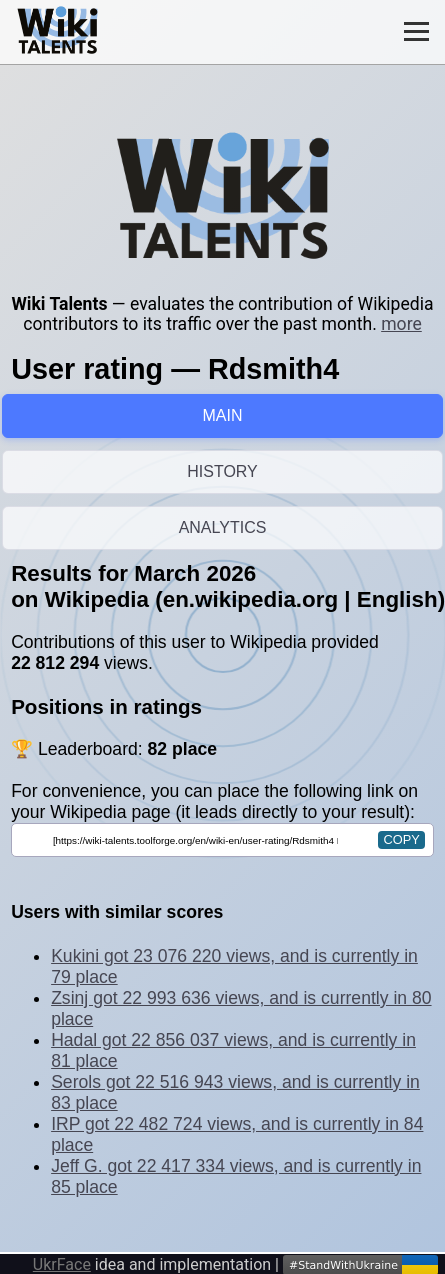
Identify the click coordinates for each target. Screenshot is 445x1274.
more (401, 324)
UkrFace (62, 1264)
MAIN (223, 415)
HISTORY (222, 471)
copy (401, 839)
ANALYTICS (223, 527)
